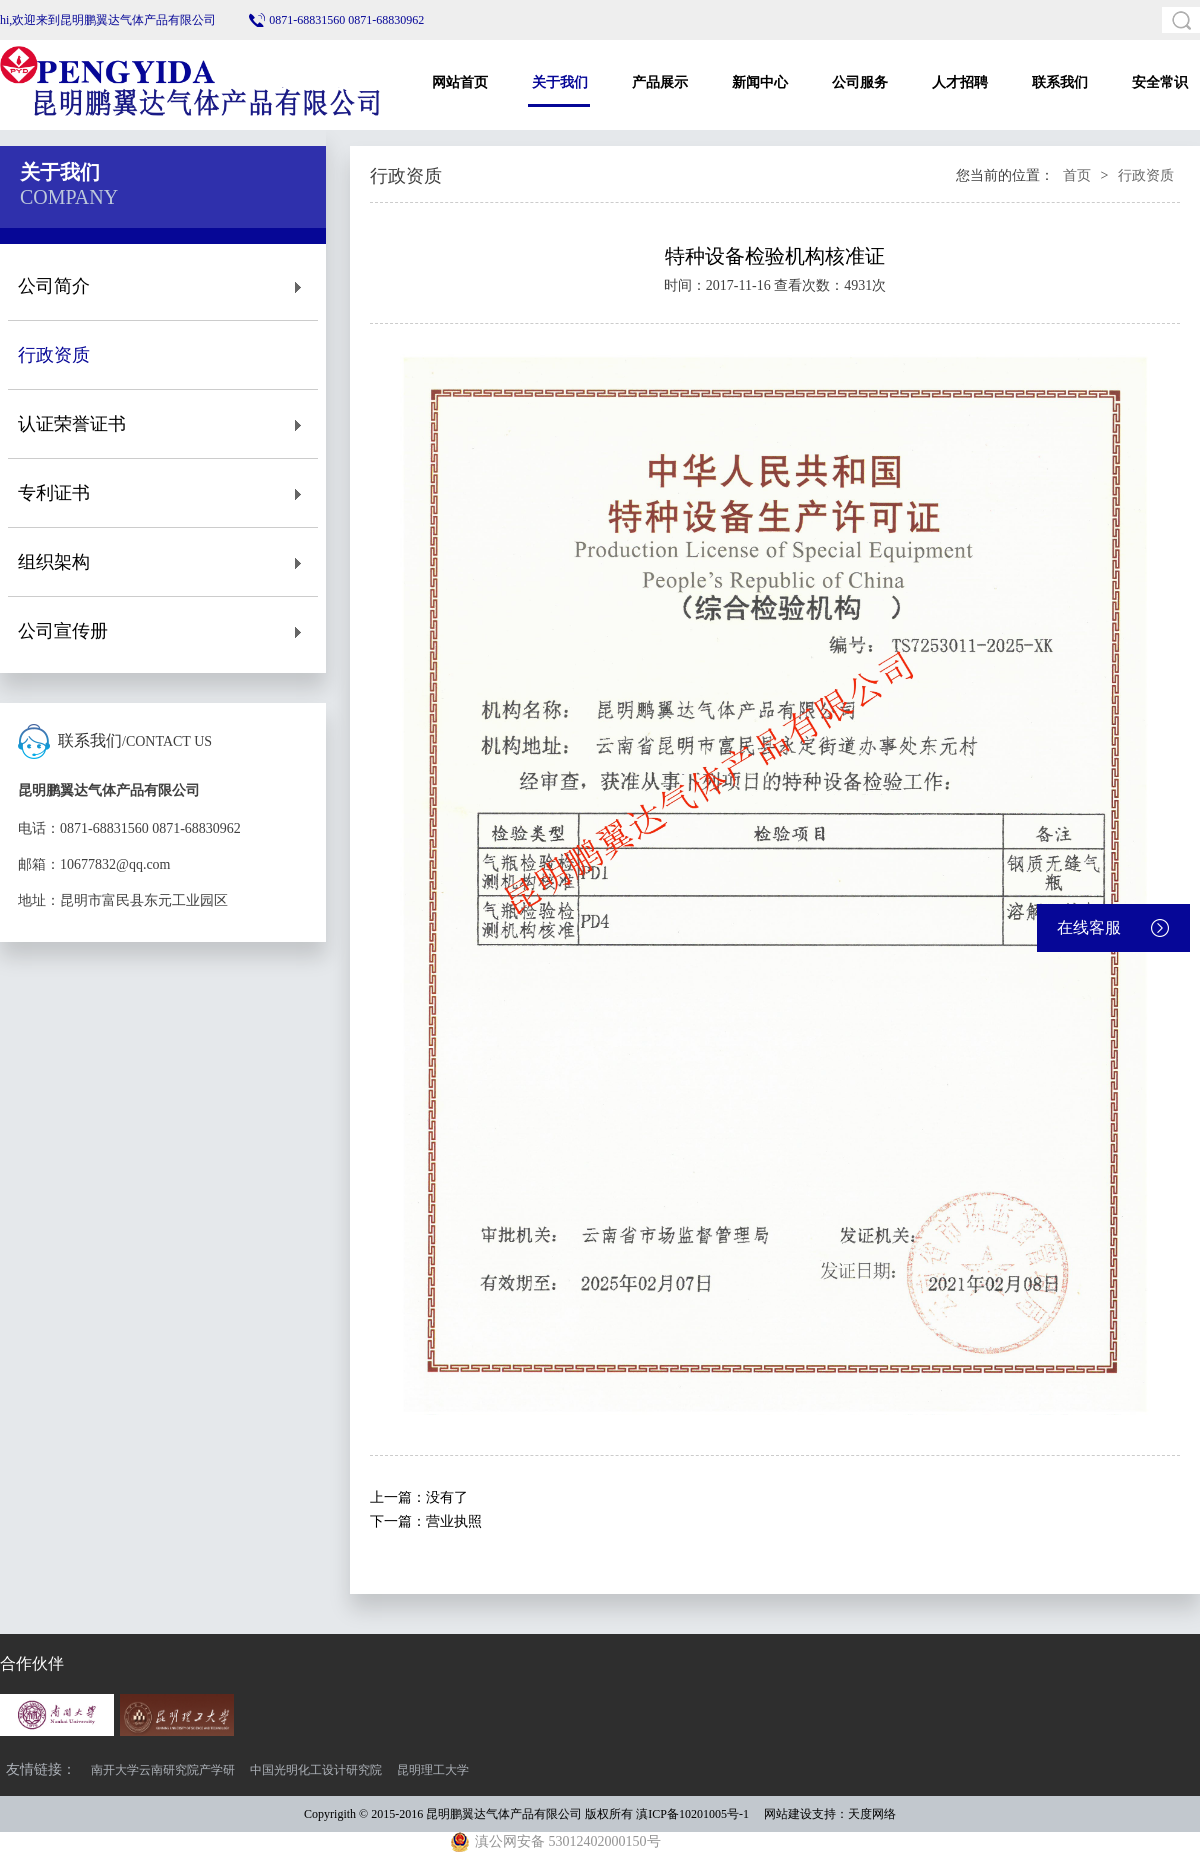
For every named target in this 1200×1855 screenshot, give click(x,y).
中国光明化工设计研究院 (316, 1770)
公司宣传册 (163, 631)
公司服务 (860, 82)
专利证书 (163, 493)
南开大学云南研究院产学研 (163, 1770)
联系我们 (1060, 82)
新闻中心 (760, 82)
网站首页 (460, 82)
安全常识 (1160, 82)
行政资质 (163, 355)
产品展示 (660, 82)
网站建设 (788, 1814)
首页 (1077, 175)
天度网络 (872, 1814)
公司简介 (163, 286)
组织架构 (163, 562)
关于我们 (560, 82)
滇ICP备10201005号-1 (692, 1814)
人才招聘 (960, 82)
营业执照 (454, 1521)
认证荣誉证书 (163, 424)
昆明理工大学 (433, 1770)
